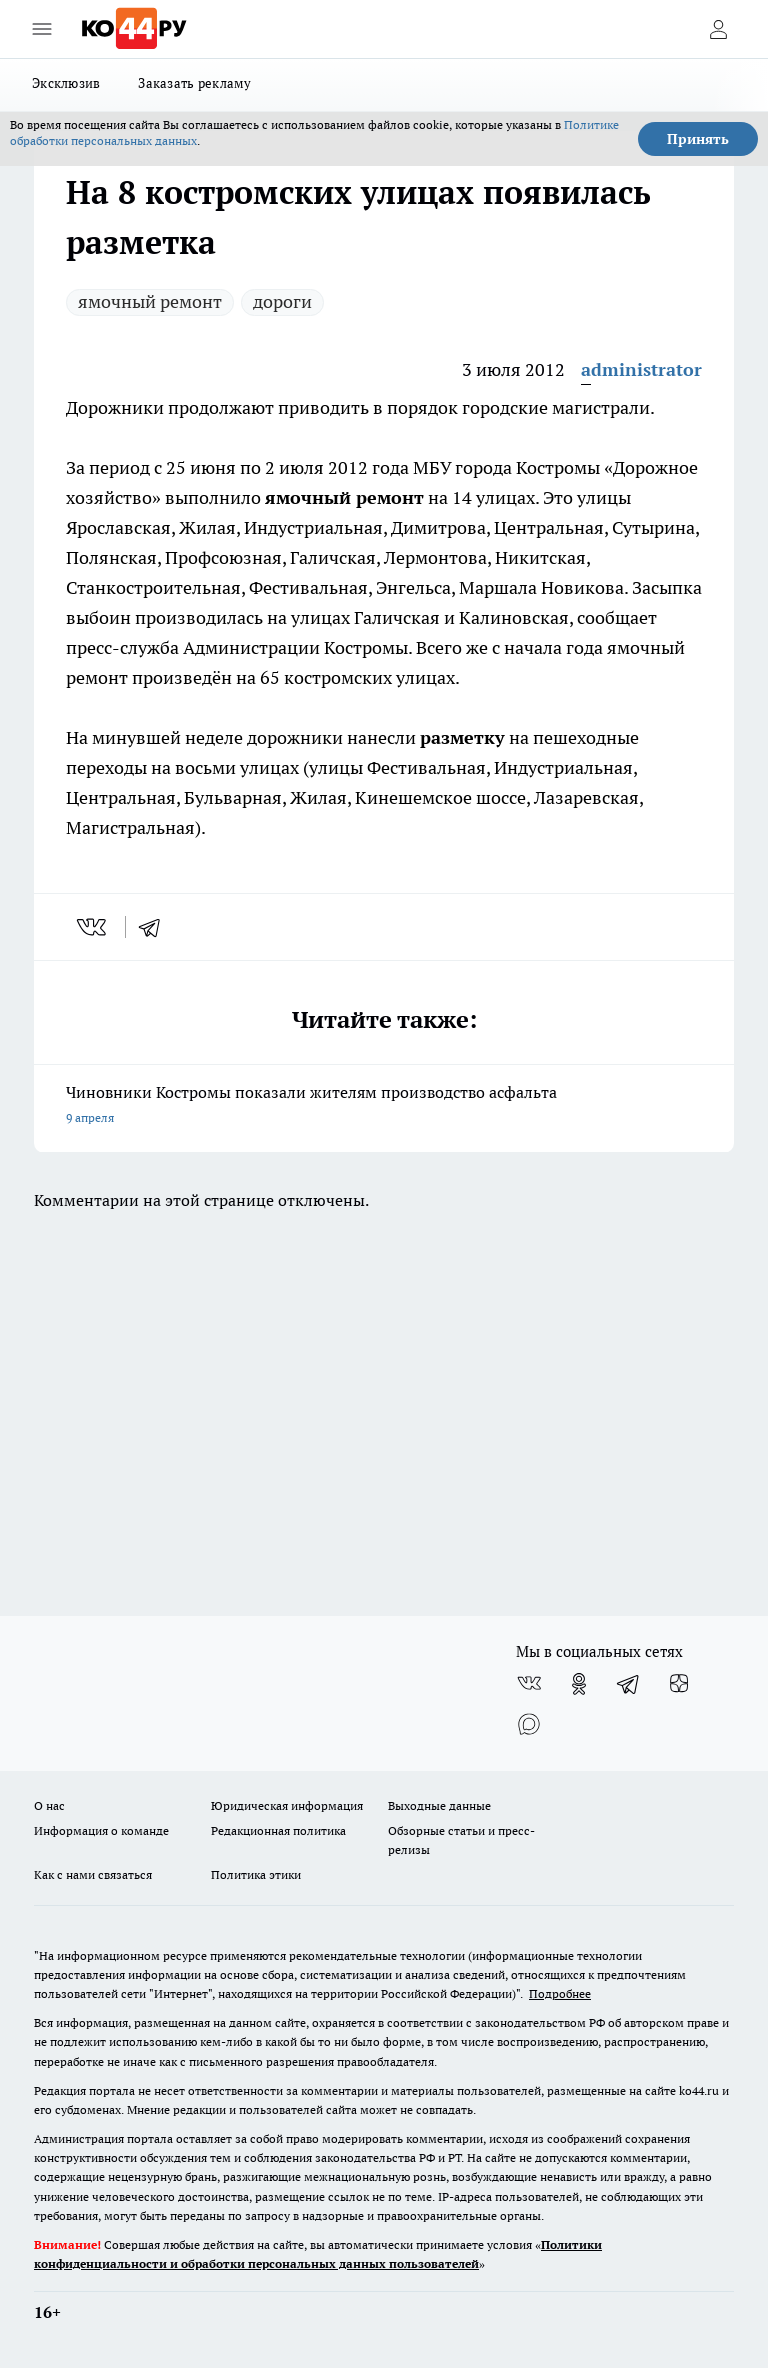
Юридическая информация (287, 1805)
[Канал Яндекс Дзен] (679, 1684)
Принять (698, 139)
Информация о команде (101, 1830)
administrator (641, 369)
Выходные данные (439, 1805)
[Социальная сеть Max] (529, 1724)
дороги (282, 301)
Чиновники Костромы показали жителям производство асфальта (384, 1106)
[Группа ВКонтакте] (529, 1684)
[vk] (93, 927)
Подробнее (560, 1993)
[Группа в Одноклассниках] (579, 1684)
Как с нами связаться (93, 1874)
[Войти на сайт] (718, 29)
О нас (49, 1805)
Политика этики (256, 1874)
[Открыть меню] (42, 29)
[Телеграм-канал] (629, 1684)
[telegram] (156, 927)
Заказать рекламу (194, 83)
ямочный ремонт (150, 301)
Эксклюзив (66, 83)
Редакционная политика (278, 1830)
